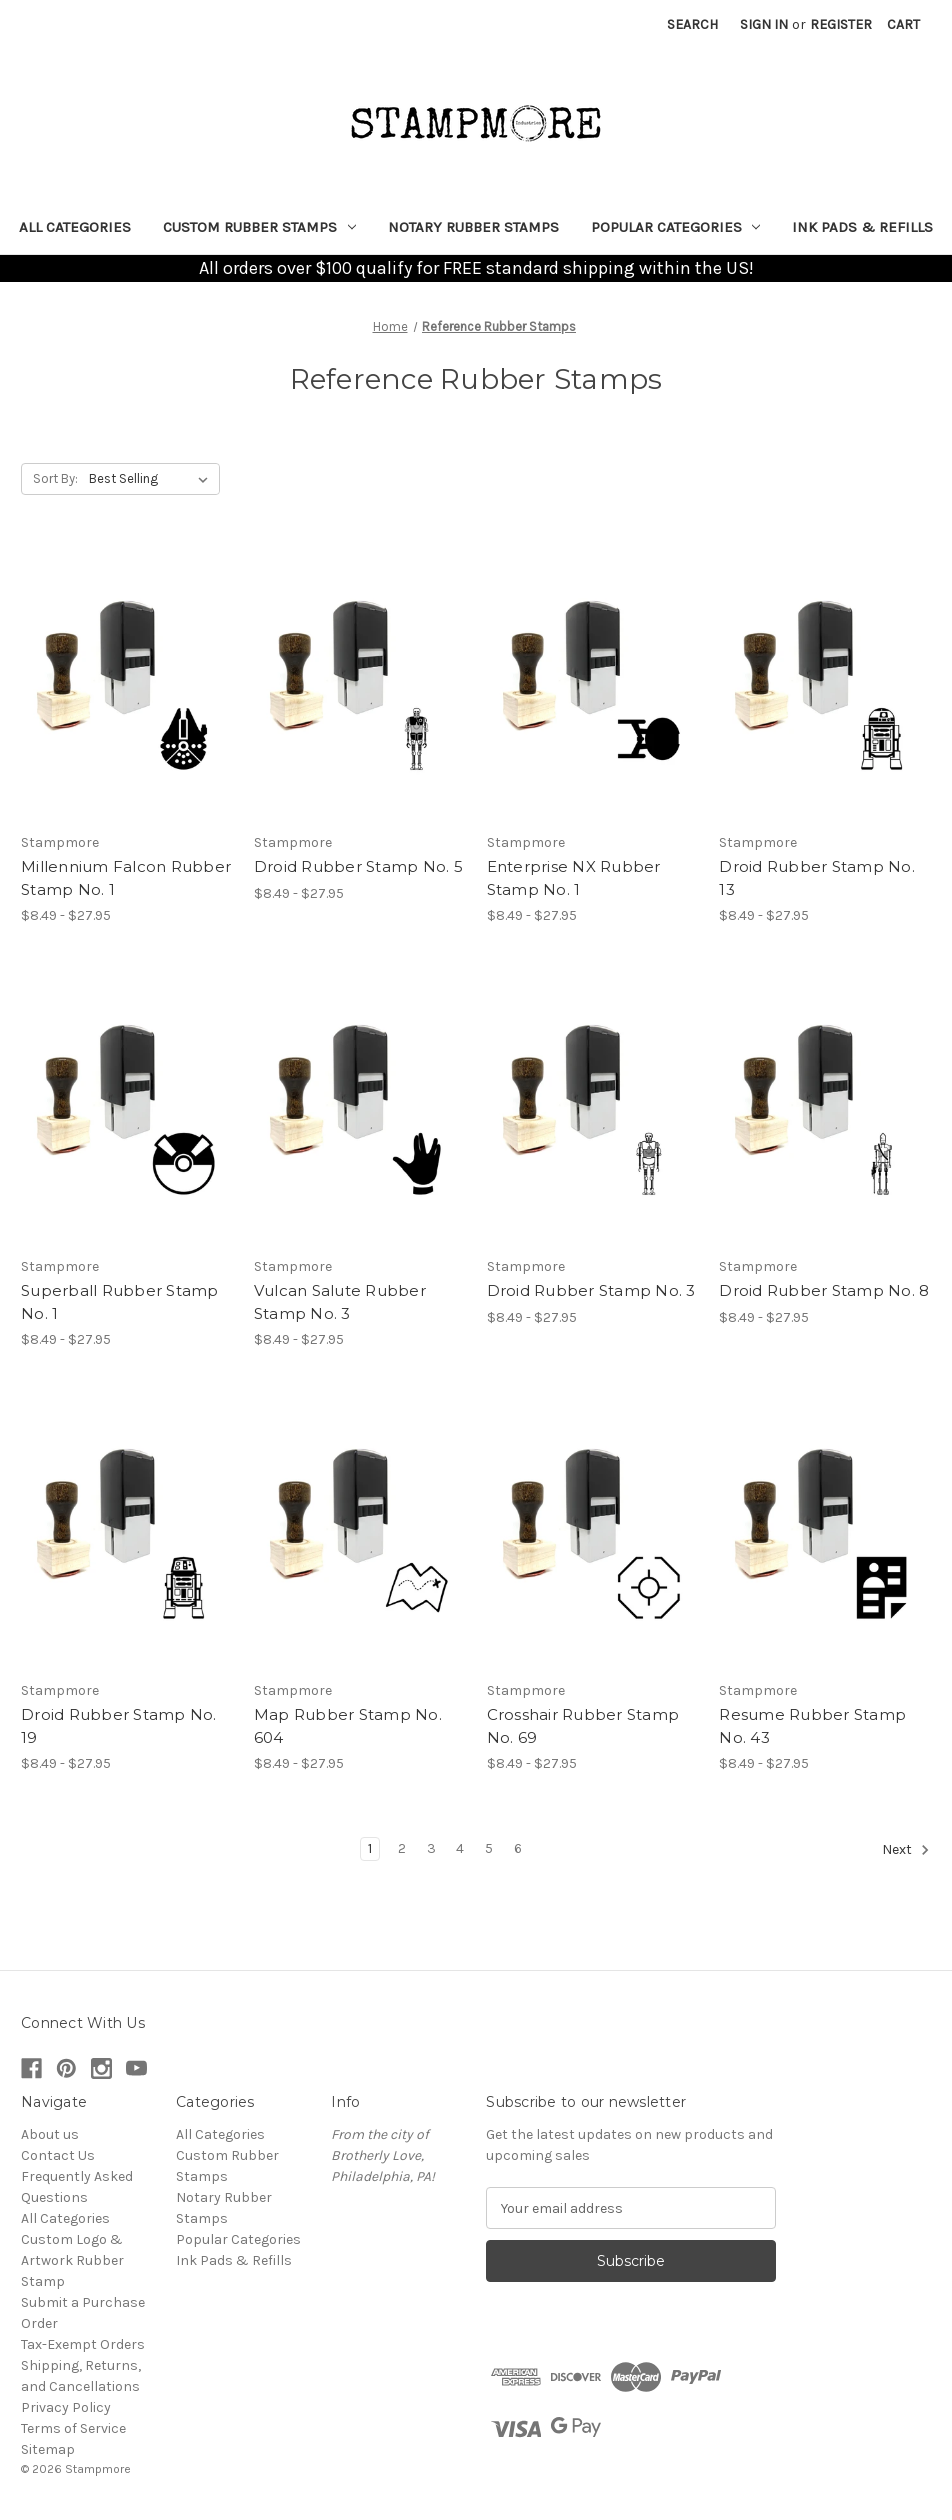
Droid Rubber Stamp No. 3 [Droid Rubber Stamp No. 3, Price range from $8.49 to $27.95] (591, 1290)
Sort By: (55, 478)
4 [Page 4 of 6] (460, 1848)
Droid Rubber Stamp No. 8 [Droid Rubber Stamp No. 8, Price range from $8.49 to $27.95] (824, 1290)
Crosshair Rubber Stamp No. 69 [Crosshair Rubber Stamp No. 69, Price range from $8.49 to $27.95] (583, 1726)
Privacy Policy (66, 2407)
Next (906, 1850)
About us (50, 2134)
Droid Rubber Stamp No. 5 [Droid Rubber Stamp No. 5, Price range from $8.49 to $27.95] (358, 866)
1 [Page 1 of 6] (370, 1848)
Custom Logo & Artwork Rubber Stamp (72, 2260)
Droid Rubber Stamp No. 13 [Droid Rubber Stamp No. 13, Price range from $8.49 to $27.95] (817, 878)
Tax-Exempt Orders (83, 2344)
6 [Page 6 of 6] (518, 1848)
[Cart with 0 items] (903, 24)
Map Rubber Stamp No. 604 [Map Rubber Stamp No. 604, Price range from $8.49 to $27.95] (348, 1726)
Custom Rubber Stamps (259, 227)
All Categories (75, 227)
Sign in (764, 24)
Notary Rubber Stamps (473, 227)
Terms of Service (73, 2428)
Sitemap (48, 2449)
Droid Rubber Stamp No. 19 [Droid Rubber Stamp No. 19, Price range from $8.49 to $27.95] (119, 1726)
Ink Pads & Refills (862, 227)
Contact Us (58, 2155)
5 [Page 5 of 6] (489, 1848)
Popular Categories (676, 227)
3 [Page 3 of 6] (431, 1848)
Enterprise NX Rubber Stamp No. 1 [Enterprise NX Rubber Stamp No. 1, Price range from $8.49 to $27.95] (574, 878)
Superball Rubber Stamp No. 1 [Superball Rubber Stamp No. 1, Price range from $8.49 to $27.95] (120, 1302)
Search (692, 24)
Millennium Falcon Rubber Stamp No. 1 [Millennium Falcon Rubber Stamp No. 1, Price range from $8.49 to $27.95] (126, 878)
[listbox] (152, 479)
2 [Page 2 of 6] (402, 1848)
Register (841, 24)
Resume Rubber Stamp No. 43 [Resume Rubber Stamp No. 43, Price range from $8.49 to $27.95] (812, 1726)
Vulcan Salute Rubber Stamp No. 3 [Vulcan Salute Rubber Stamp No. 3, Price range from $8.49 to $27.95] (340, 1302)
